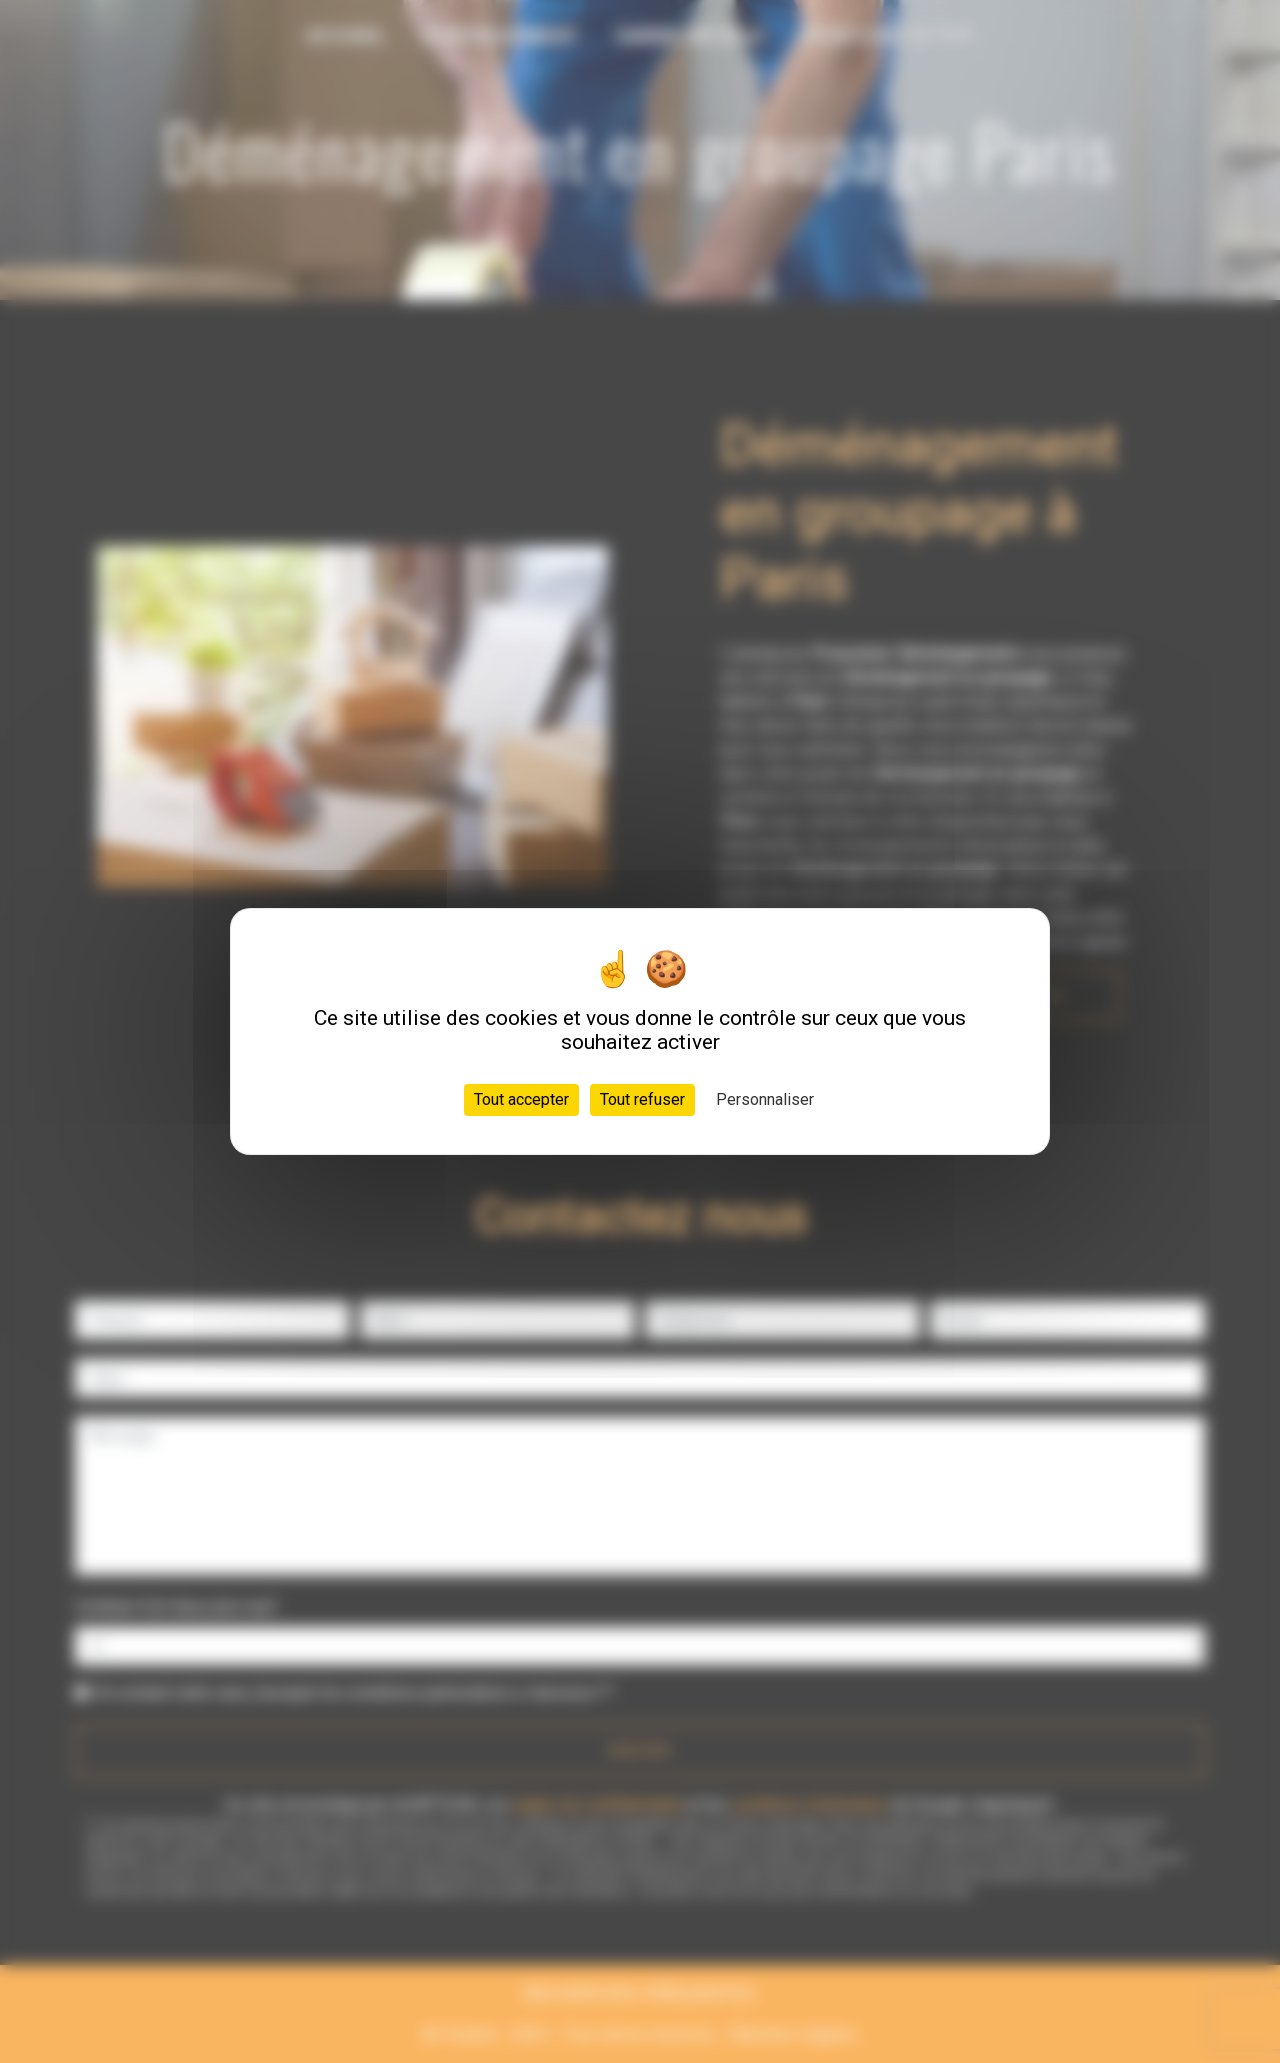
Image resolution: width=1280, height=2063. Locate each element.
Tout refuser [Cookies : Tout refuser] (642, 1099)
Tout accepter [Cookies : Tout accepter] (521, 1099)
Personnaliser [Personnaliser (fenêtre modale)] (765, 1099)
